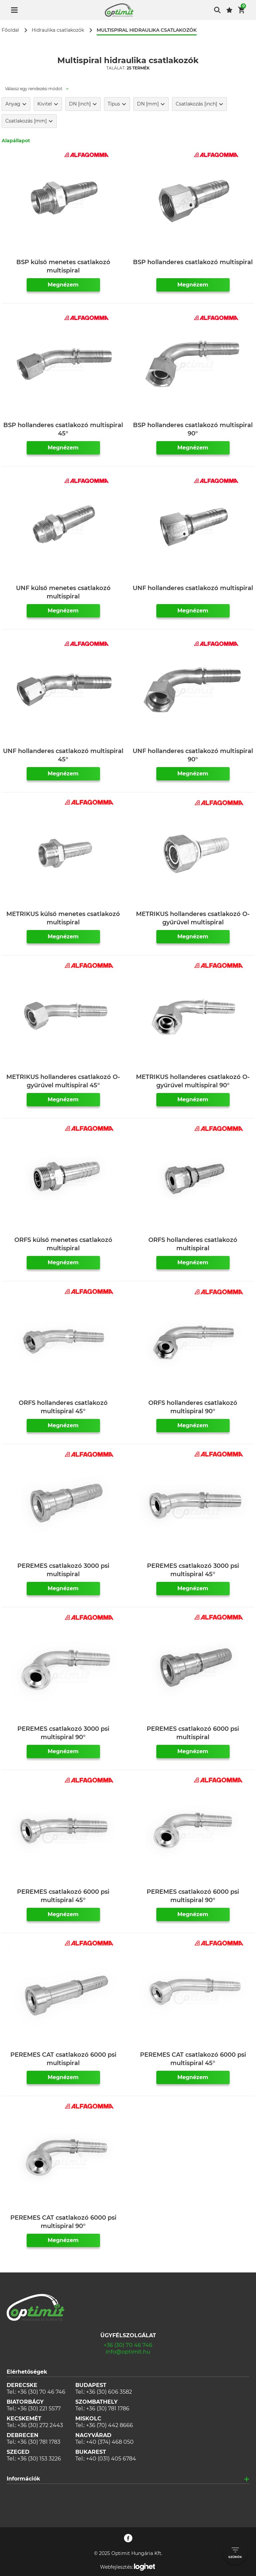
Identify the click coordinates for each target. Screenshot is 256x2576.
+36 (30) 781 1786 (107, 2408)
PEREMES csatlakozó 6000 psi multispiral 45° (63, 1896)
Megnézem (63, 285)
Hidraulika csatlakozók (58, 30)
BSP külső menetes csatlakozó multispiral (63, 266)
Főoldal (10, 30)
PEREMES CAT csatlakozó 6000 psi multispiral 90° (63, 2222)
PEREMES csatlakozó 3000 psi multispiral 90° (63, 1733)
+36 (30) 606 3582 (109, 2392)
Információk (23, 2478)
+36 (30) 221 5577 (39, 2408)
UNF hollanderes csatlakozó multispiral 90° (193, 755)
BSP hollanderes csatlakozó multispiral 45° (63, 429)
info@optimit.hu (128, 2352)
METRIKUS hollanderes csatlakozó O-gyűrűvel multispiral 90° (193, 1081)
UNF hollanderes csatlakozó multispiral (193, 588)
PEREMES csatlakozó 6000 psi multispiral (193, 1733)
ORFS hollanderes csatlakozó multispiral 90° (192, 1407)
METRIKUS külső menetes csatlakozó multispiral (63, 918)
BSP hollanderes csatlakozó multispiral (193, 262)
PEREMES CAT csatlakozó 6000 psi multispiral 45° (193, 2059)
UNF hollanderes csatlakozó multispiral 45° (63, 755)
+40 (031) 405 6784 (111, 2458)
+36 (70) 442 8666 (109, 2425)
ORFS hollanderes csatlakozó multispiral (192, 1244)
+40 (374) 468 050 (110, 2442)
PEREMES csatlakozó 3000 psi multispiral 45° (193, 1570)
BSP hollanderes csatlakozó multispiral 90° (193, 429)
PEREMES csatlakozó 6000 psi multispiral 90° (193, 1896)
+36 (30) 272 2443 (40, 2425)
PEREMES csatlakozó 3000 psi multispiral (63, 1570)
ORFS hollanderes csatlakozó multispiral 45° (63, 1407)
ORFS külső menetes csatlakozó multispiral (63, 1244)
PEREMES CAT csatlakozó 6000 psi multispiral (63, 2059)
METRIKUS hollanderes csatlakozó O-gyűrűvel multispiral (193, 918)
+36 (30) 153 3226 (39, 2458)
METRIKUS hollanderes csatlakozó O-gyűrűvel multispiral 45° (63, 1081)
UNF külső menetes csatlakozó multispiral (63, 592)
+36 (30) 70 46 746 (128, 2345)
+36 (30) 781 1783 (38, 2442)
